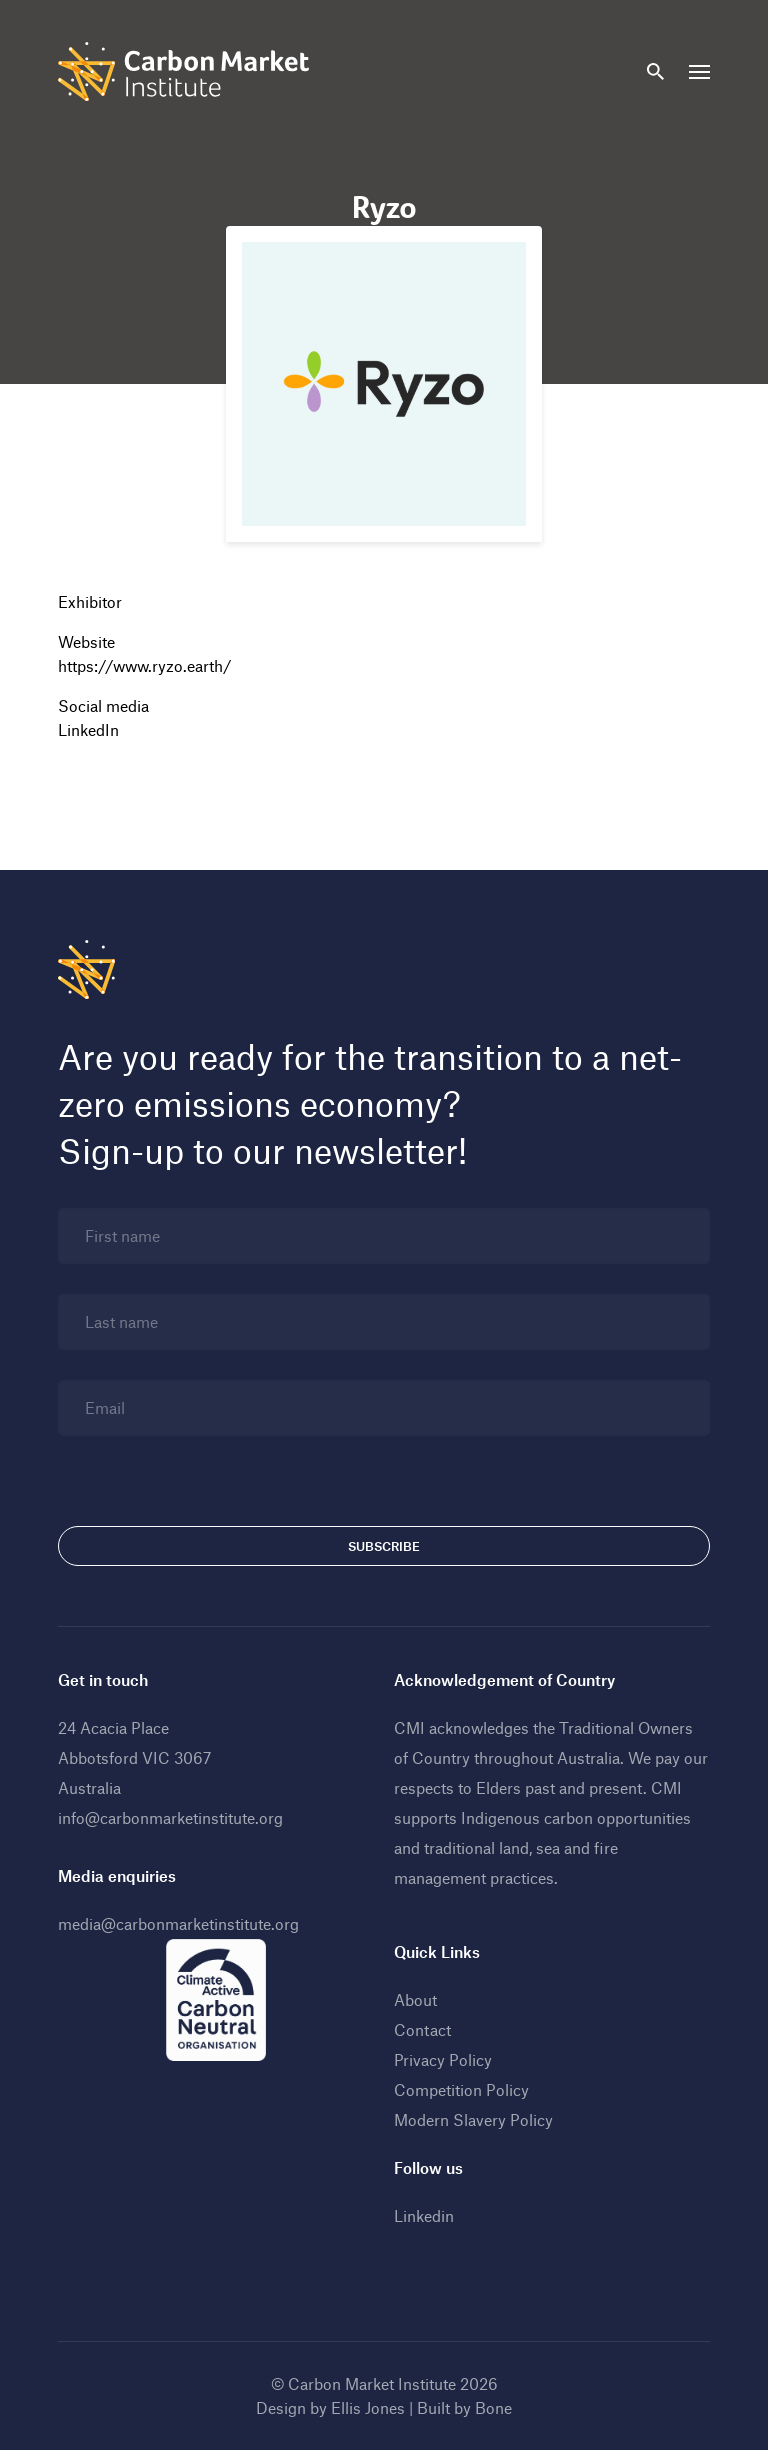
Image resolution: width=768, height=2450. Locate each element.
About (415, 1999)
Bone (493, 2407)
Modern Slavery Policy (473, 2119)
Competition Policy (461, 2089)
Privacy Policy (443, 2059)
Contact (422, 2029)
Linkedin (424, 2215)
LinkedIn (88, 729)
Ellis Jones (368, 2407)
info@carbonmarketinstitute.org (170, 1817)
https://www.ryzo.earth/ (145, 665)
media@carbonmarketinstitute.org (178, 1923)
